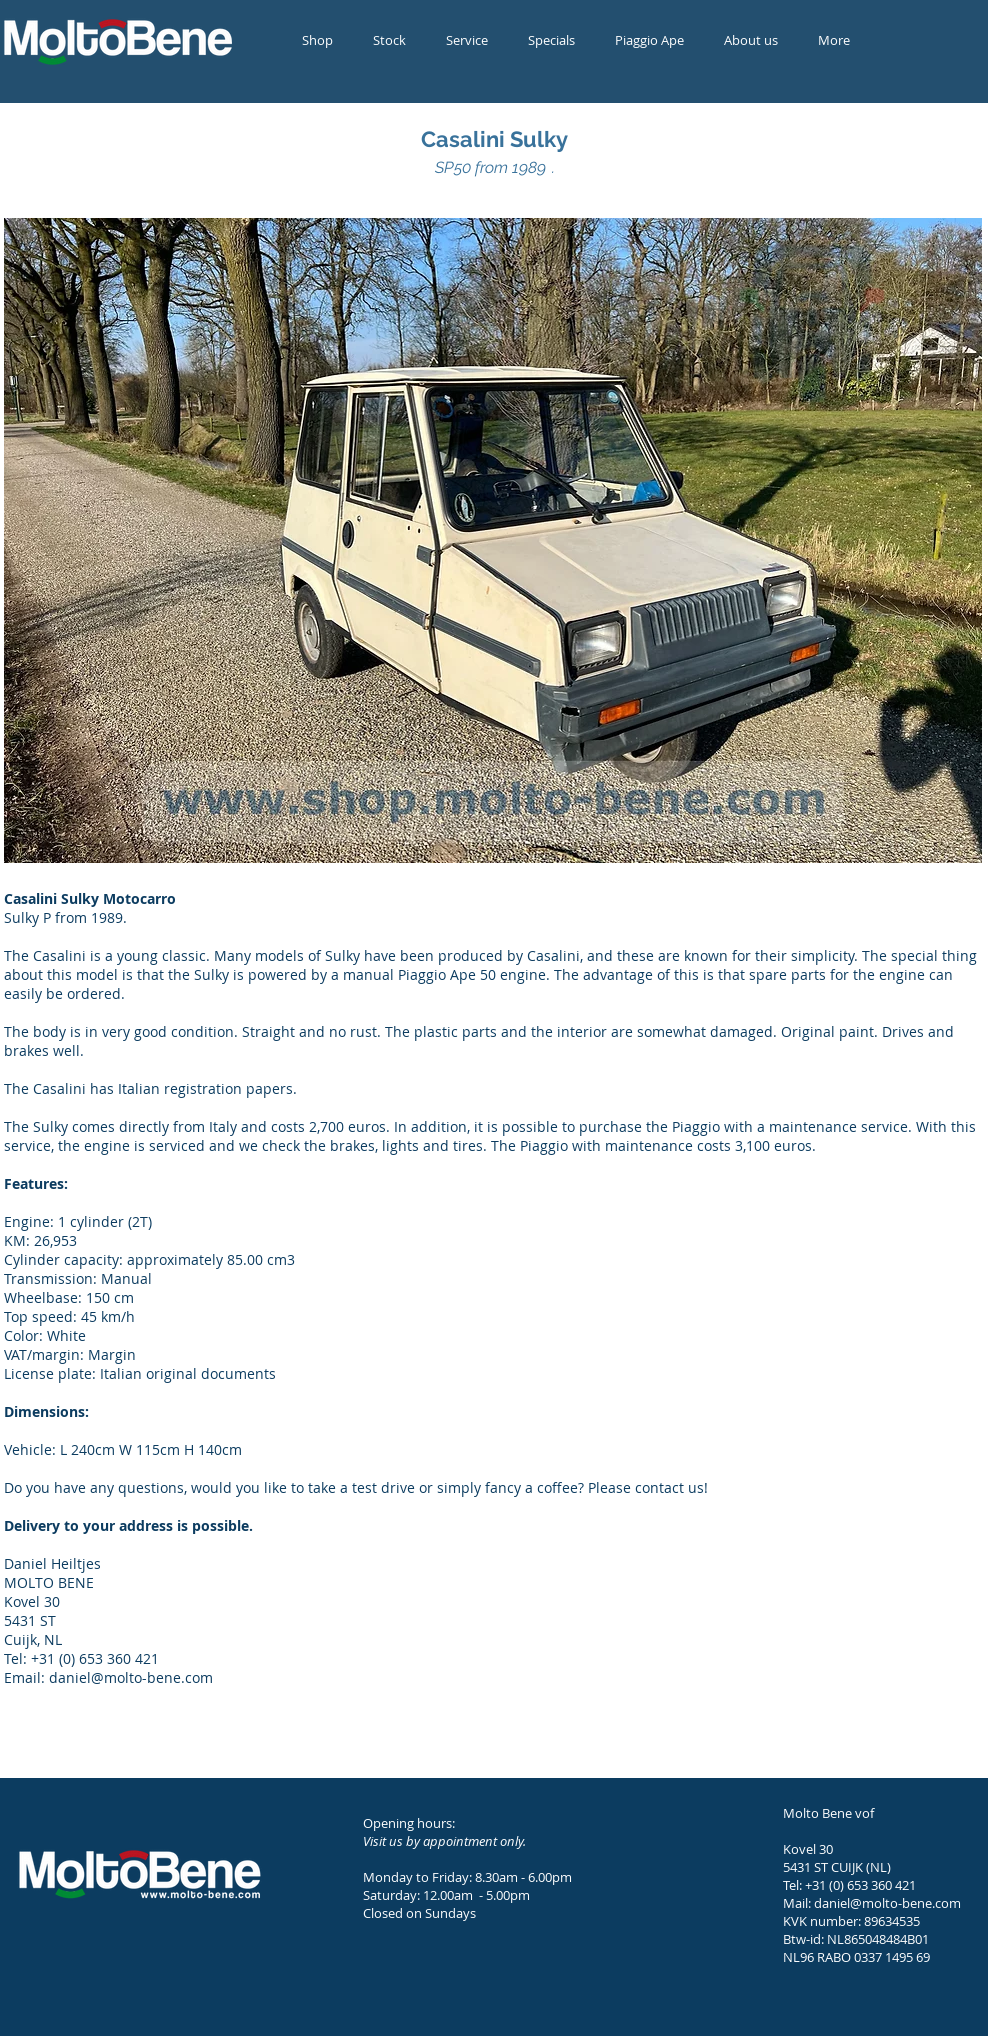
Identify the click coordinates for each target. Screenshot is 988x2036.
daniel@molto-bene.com (887, 1903)
